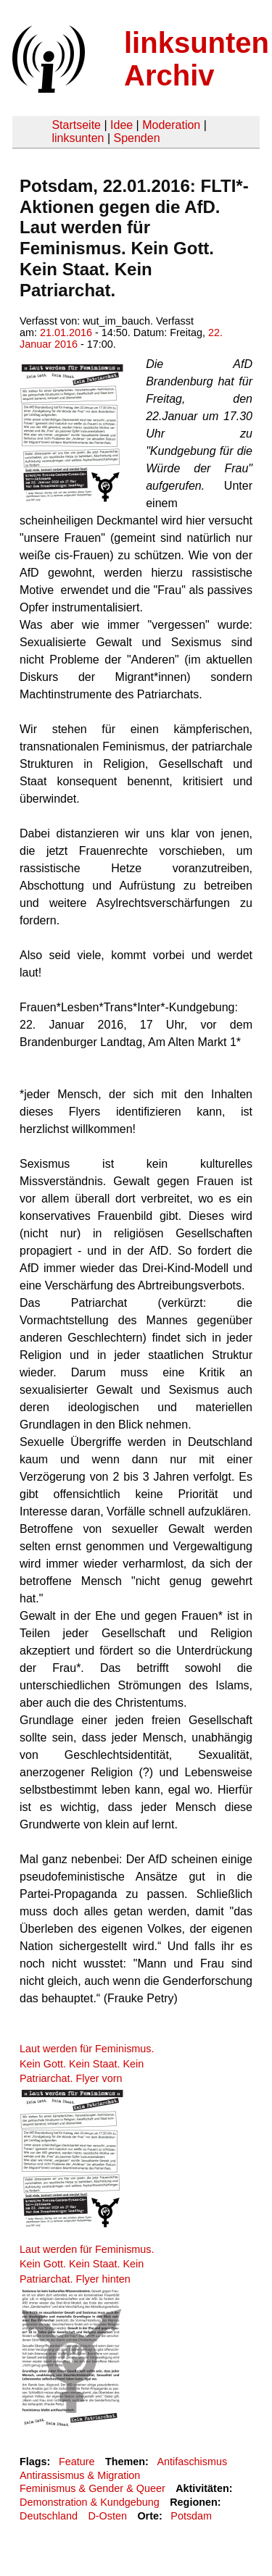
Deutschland (49, 2516)
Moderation (171, 125)
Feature (77, 2461)
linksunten (77, 138)
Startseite (76, 125)
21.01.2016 (66, 332)
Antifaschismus (192, 2461)
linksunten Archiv (196, 59)
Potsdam (191, 2516)
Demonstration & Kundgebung (90, 2502)
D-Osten (107, 2516)
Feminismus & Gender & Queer (92, 2488)
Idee (121, 125)
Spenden (136, 138)
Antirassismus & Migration (80, 2475)
